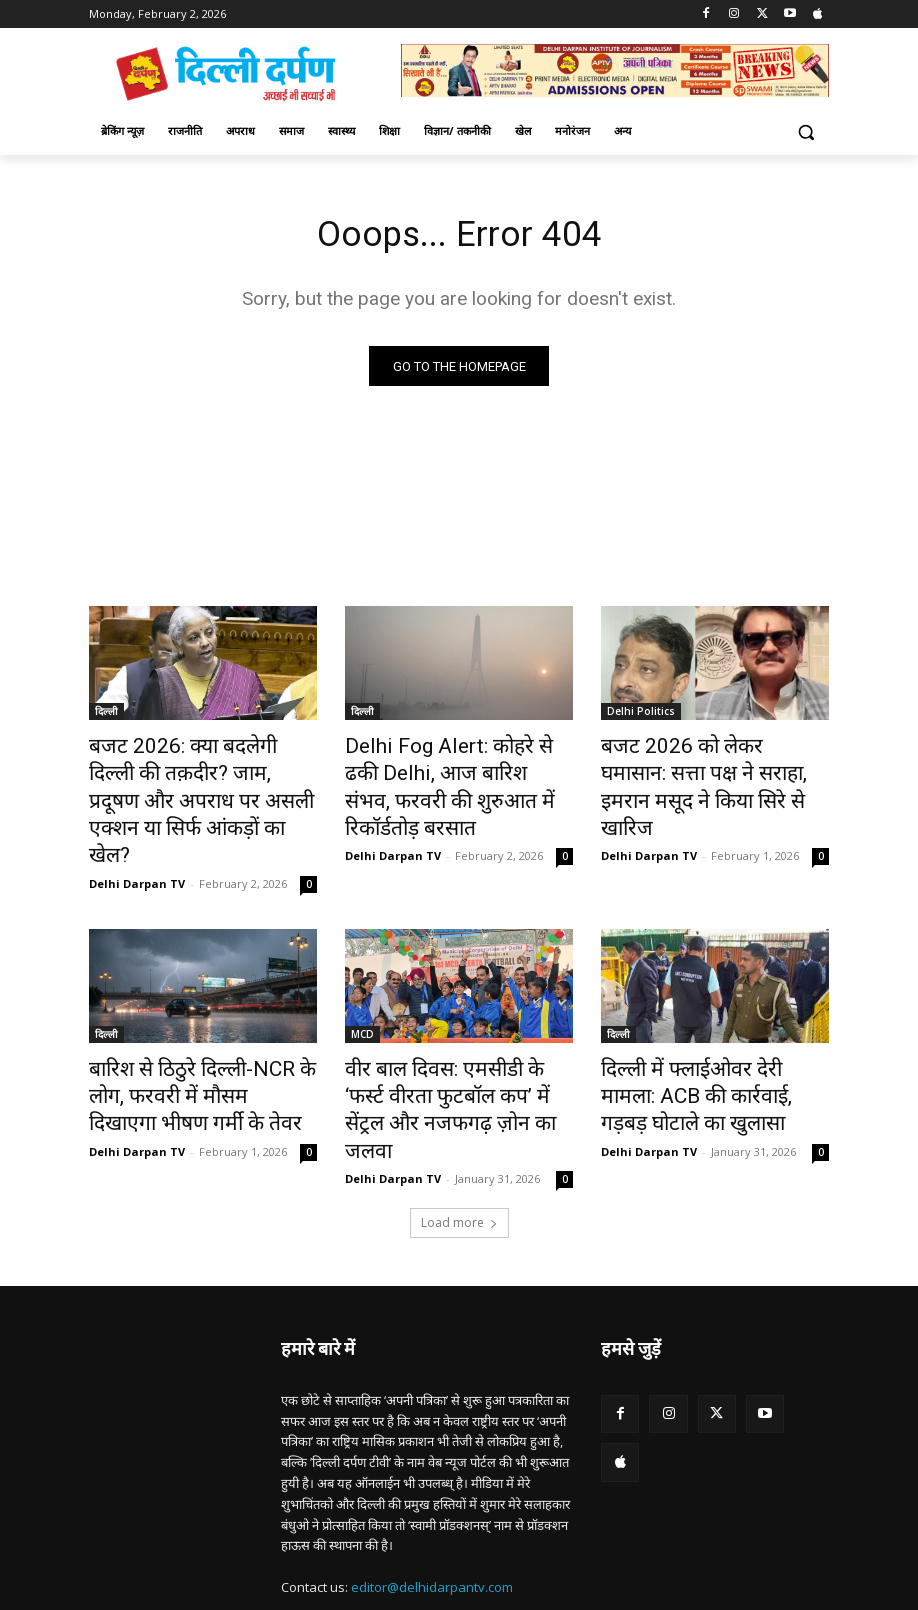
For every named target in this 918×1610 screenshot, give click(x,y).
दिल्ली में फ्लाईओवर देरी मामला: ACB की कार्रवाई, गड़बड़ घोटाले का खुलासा (706, 1045)
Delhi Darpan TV (137, 839)
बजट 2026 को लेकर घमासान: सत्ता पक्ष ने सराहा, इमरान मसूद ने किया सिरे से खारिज (714, 771)
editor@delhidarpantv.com (432, 1501)
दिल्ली (106, 716)
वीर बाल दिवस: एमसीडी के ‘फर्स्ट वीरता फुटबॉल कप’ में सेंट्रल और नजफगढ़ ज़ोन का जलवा (443, 1045)
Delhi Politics (641, 716)
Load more (459, 1135)
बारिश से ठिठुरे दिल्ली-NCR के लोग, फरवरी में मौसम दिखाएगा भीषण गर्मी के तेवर (199, 1045)
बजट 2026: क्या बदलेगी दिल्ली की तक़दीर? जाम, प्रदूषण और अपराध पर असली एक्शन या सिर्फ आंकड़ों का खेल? (202, 782)
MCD (362, 990)
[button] (805, 131)
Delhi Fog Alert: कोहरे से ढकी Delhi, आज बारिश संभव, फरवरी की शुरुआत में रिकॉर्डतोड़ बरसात (454, 771)
